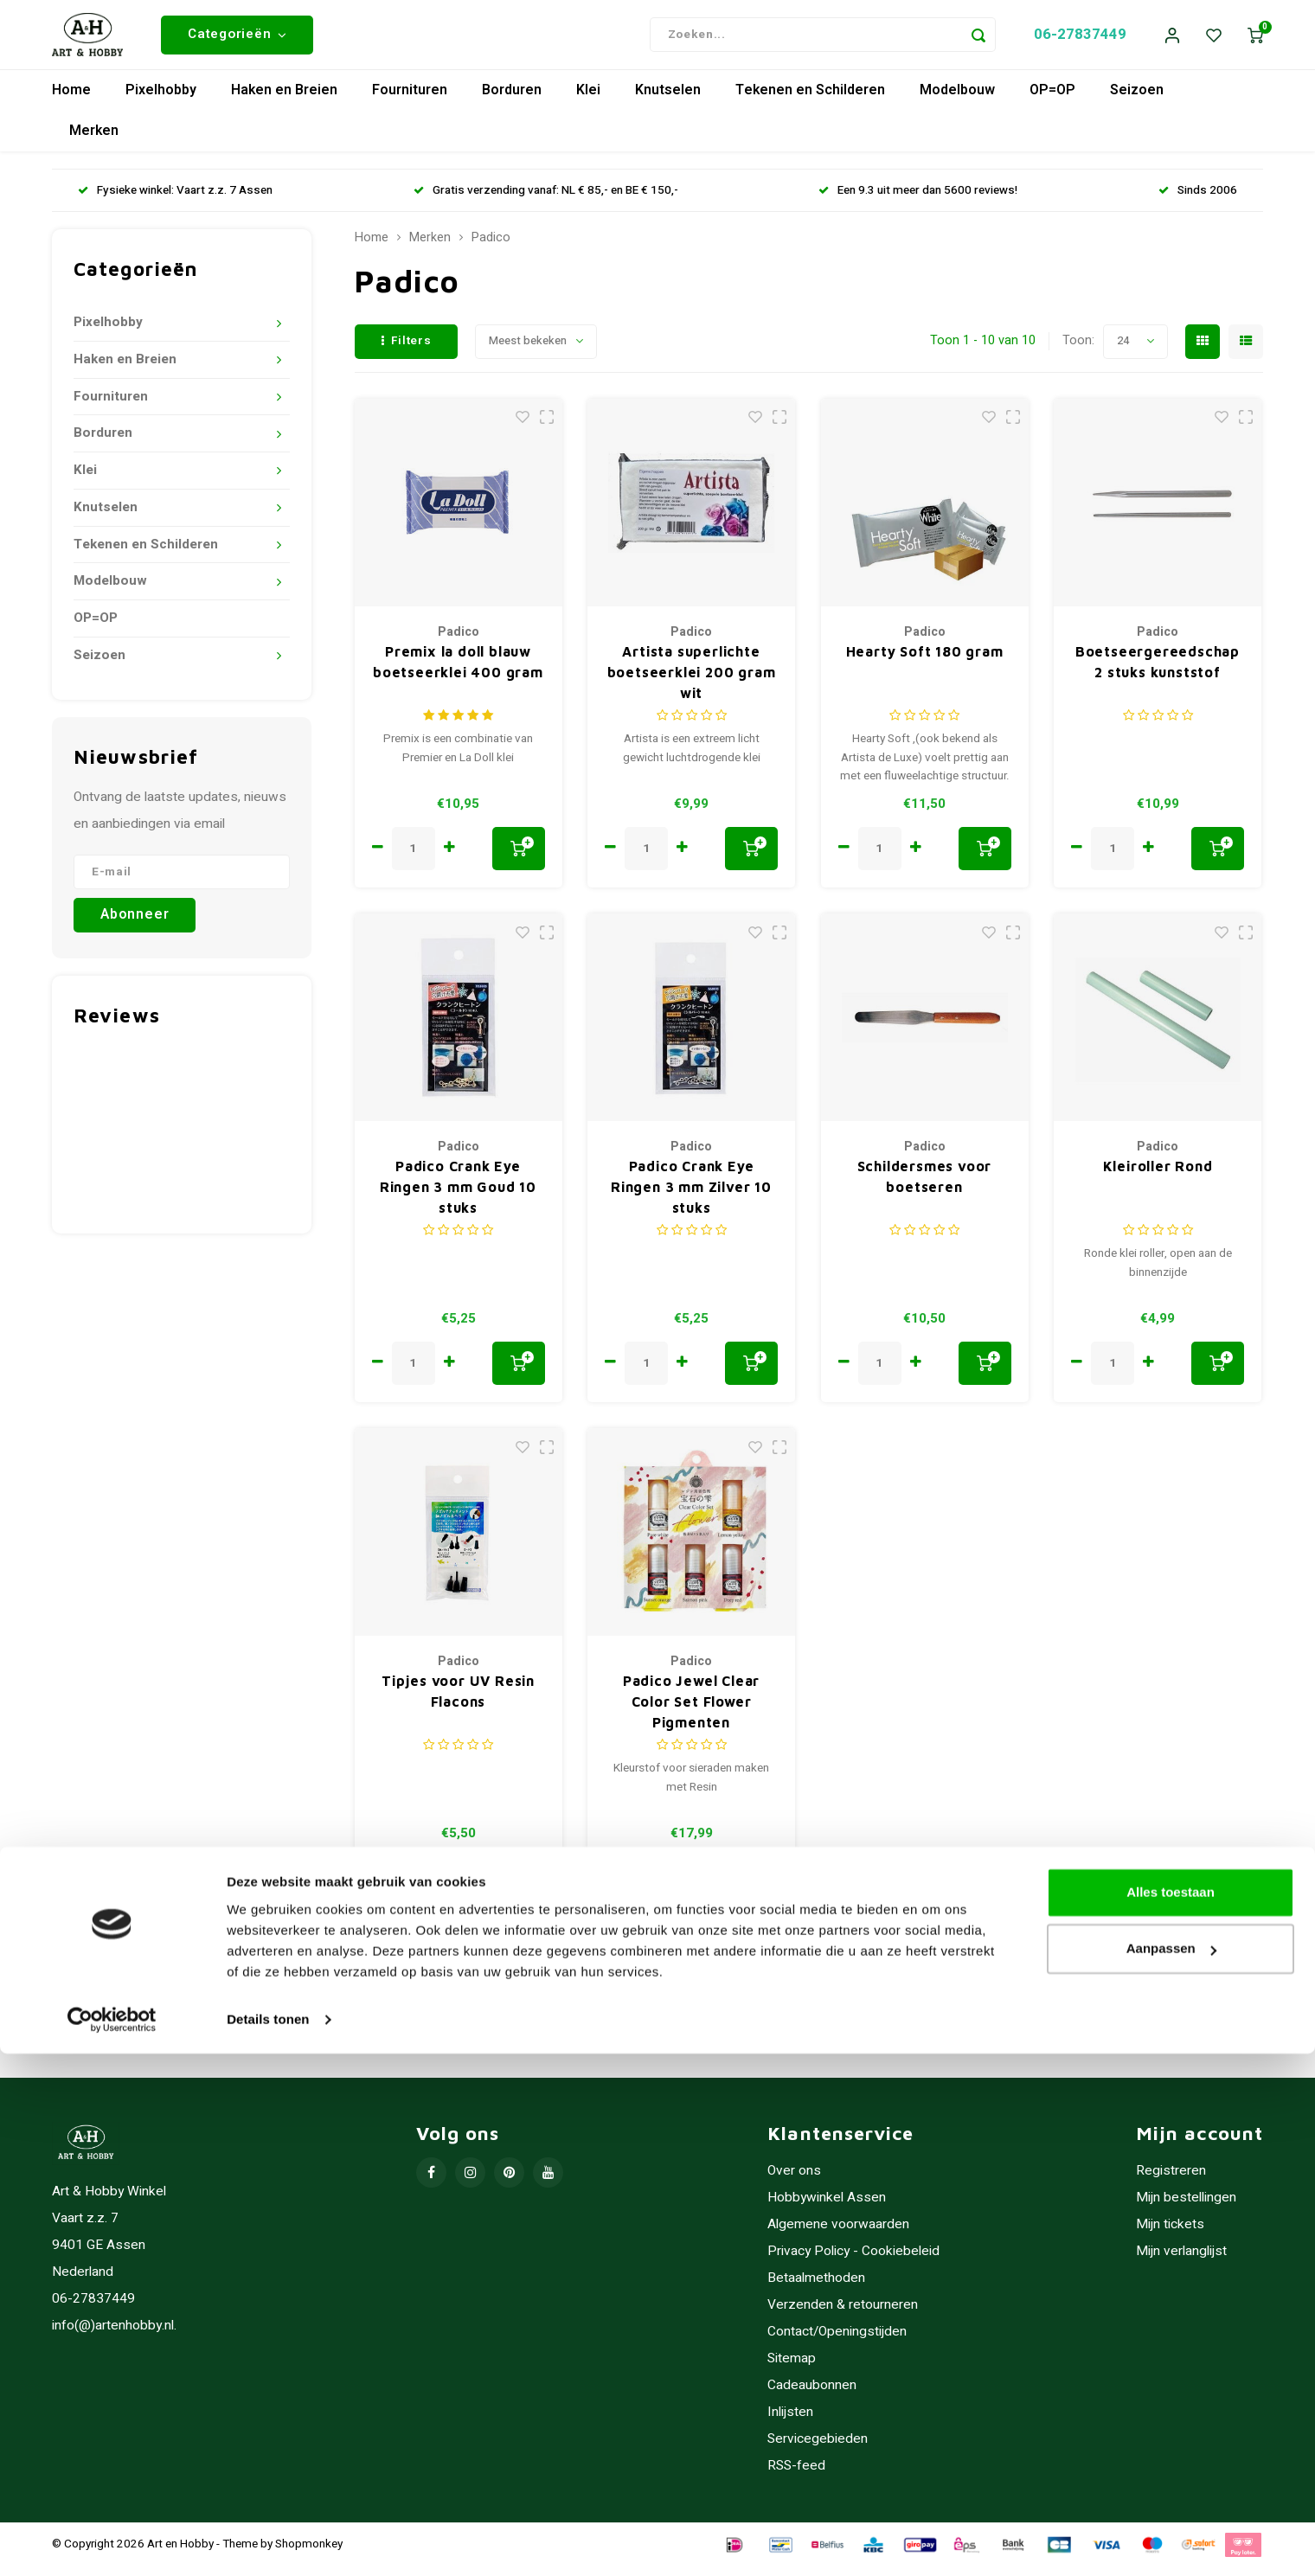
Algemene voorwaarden (838, 2235)
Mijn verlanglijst (1181, 2262)
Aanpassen (1171, 2471)
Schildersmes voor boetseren (924, 1187)
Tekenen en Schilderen (810, 100)
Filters (406, 350)
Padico (490, 248)
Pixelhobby (160, 100)
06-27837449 (1080, 39)
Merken (94, 141)
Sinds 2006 (1197, 199)
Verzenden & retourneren (842, 2315)
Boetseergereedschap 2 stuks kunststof (1157, 672)
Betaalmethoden (816, 2288)
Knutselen (668, 100)
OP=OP (1052, 100)
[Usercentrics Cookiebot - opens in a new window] (112, 2542)
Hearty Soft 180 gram (925, 662)
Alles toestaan (1170, 2414)
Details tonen (268, 2541)
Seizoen (1137, 100)
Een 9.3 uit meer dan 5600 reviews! (917, 199)
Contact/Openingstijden (837, 2342)
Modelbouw (957, 100)
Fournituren (409, 100)
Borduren (512, 100)
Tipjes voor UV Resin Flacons (458, 1701)
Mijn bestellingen (1186, 2208)
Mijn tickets (1170, 2235)
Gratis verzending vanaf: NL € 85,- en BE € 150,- (546, 199)
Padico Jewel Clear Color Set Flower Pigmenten (691, 1711)
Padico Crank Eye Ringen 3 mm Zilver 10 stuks (691, 1197)
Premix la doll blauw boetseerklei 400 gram (458, 672)
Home (71, 100)
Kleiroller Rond (1158, 1176)
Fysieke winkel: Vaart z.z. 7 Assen (175, 199)
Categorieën (237, 38)
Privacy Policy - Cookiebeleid (853, 2262)
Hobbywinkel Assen (826, 2208)
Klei (588, 100)
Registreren (1171, 2181)
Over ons (794, 2181)
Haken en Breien (284, 100)
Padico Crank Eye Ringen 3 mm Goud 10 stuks (458, 1197)
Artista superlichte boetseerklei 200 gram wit (691, 682)
